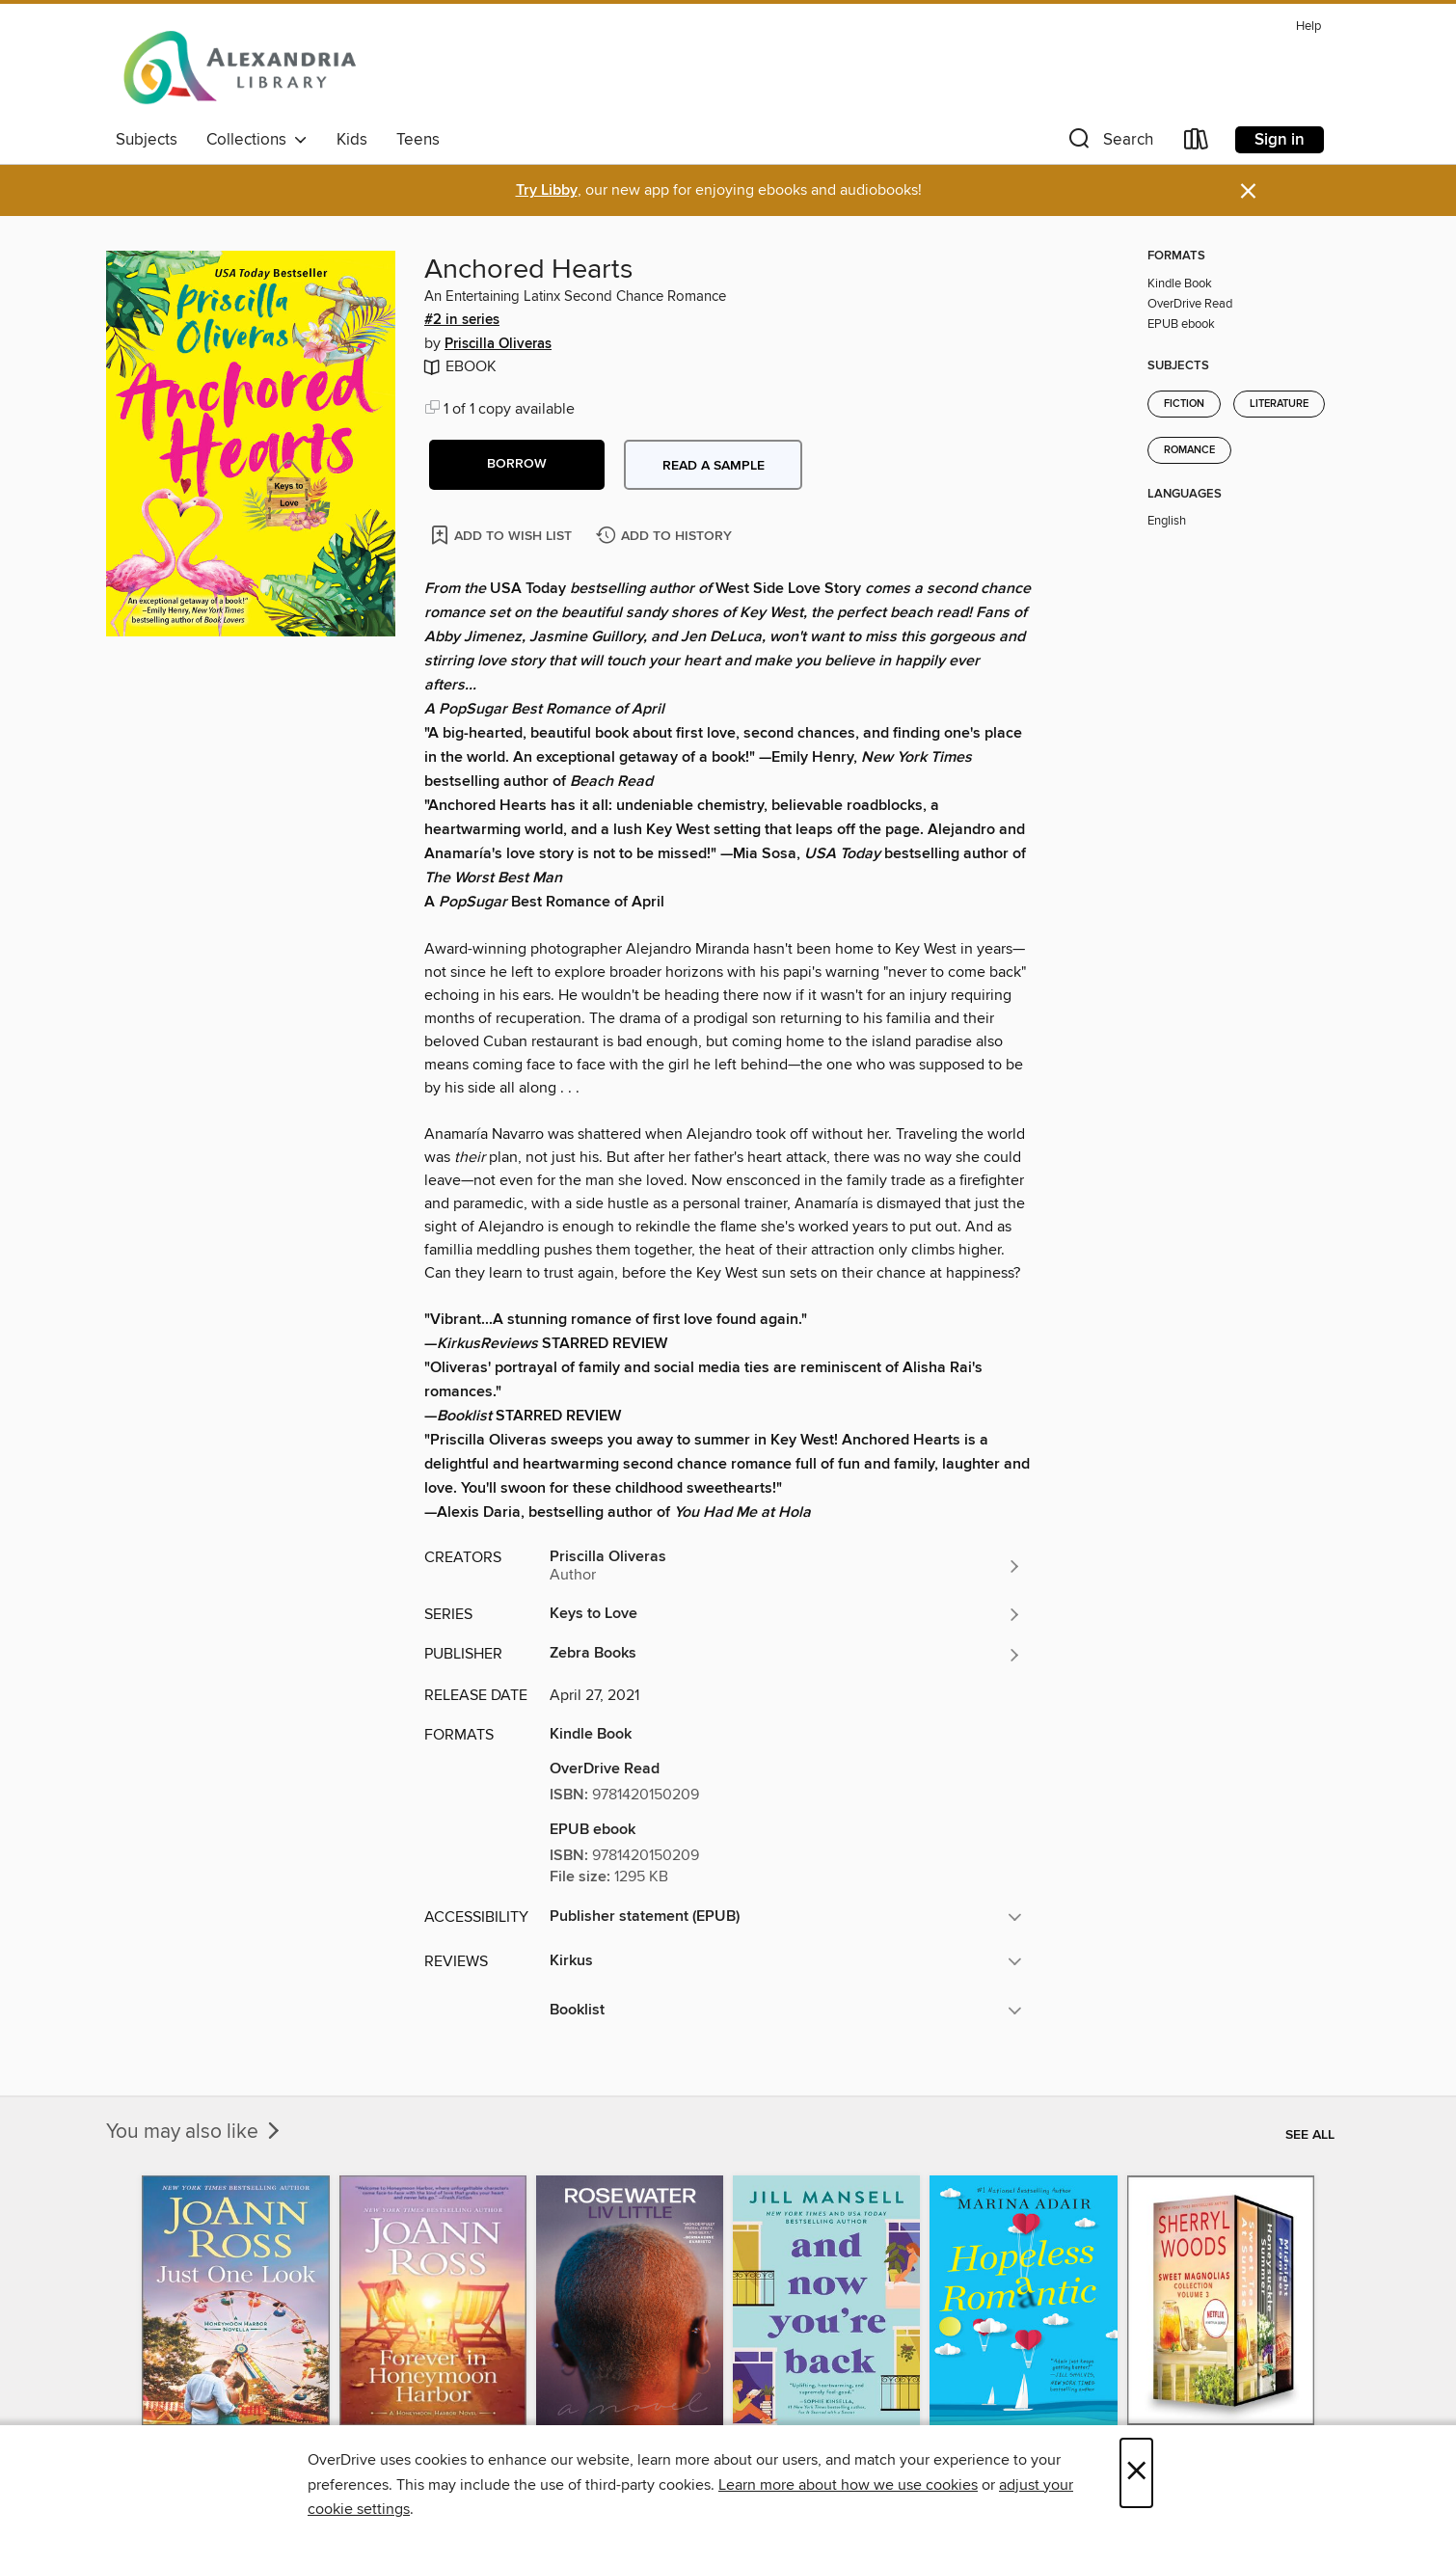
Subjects (146, 139)
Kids (352, 139)
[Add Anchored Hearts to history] (666, 537)
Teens (418, 139)
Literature (1279, 404)
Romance (1189, 450)
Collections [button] (257, 139)
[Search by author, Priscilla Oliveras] (786, 1566)
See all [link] (1310, 2135)
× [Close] (1136, 2473)
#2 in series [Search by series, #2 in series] (461, 320)
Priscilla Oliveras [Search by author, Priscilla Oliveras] (498, 344)
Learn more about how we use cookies (848, 2485)
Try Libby (547, 190)
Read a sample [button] (713, 465)
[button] (1109, 143)
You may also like (194, 2132)
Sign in (1279, 139)
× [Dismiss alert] (1248, 191)
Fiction (1184, 404)
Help (1308, 26)
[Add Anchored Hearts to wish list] (503, 535)
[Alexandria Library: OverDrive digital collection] (241, 66)
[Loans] (1197, 143)
